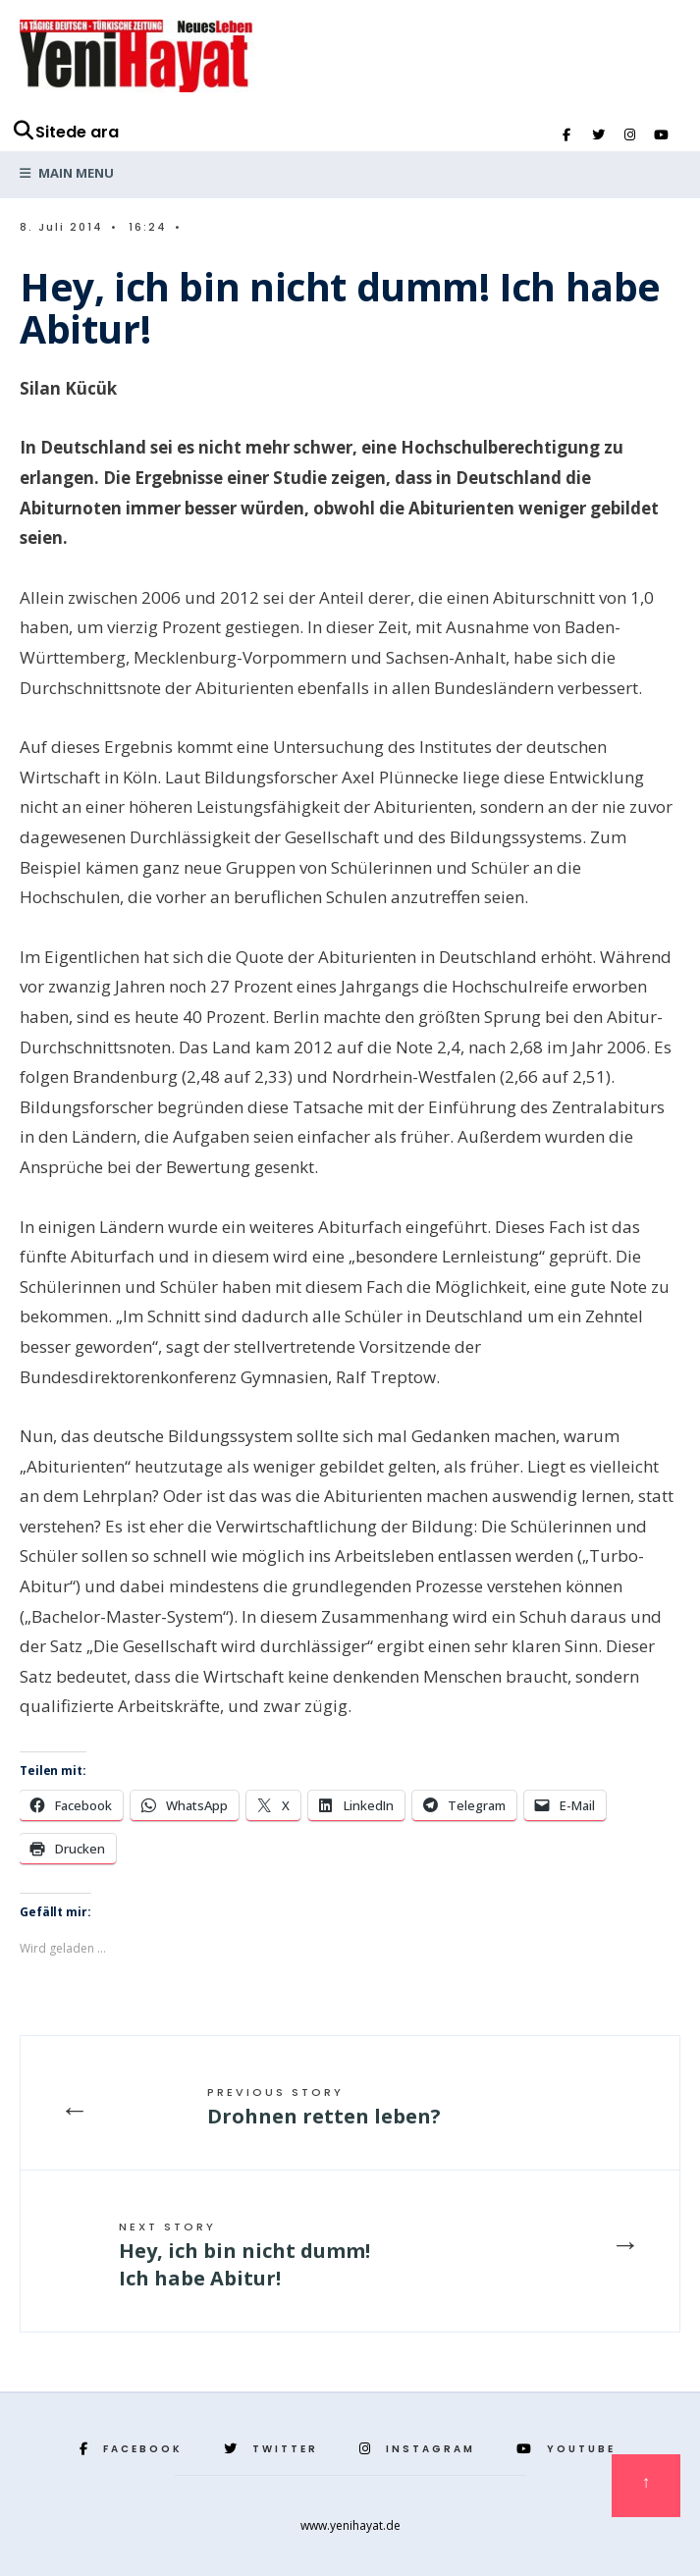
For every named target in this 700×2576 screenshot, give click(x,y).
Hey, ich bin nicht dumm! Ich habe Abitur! (244, 2255)
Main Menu (67, 173)
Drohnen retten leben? (324, 2106)
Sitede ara (65, 132)
